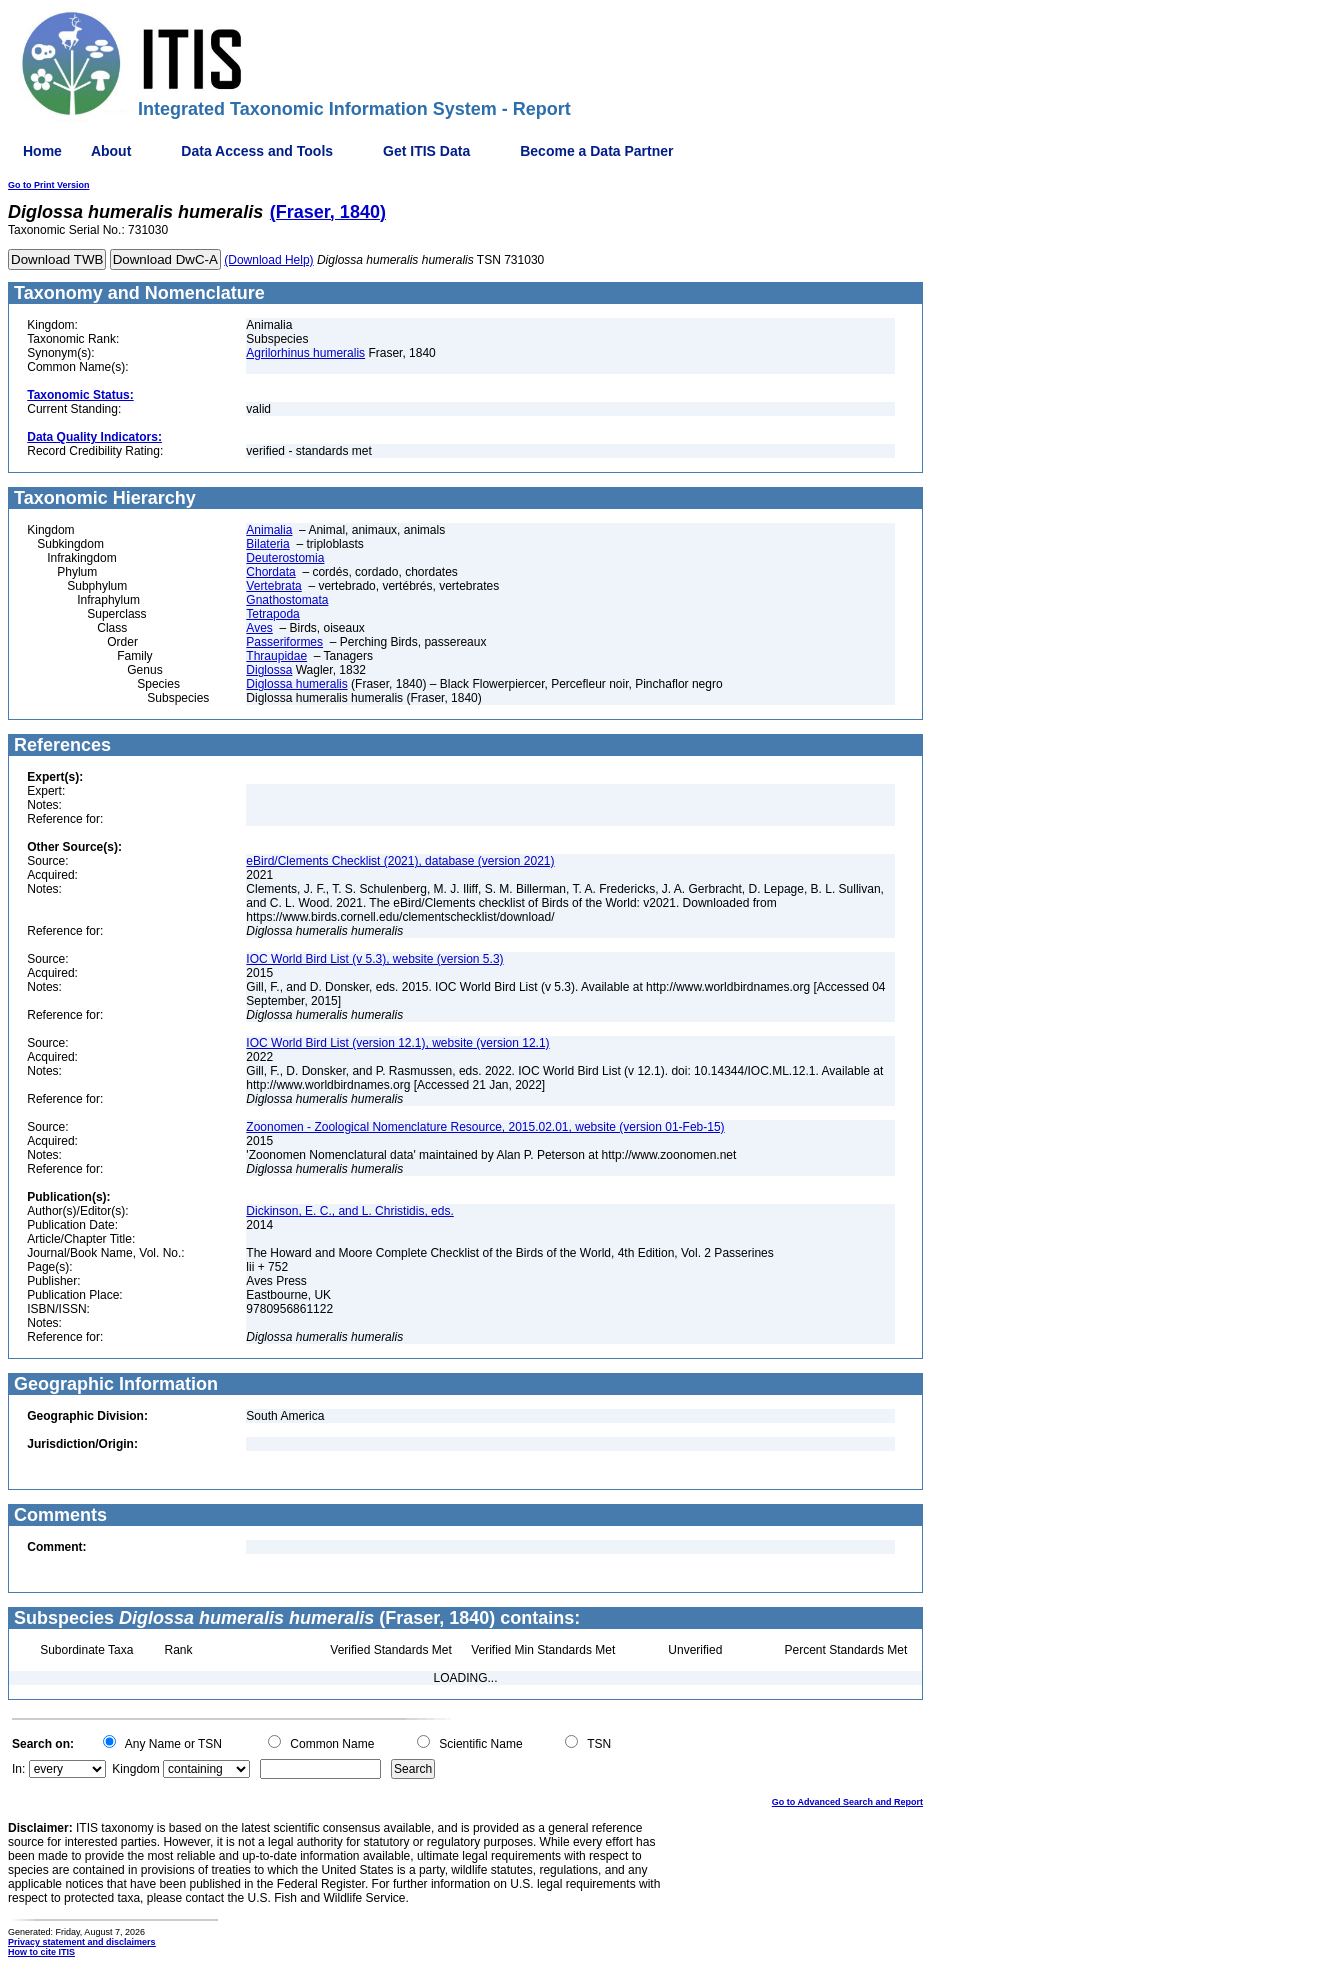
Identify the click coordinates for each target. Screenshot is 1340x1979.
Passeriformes (284, 642)
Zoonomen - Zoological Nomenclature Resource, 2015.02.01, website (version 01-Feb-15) (485, 1127)
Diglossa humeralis (296, 684)
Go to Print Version (49, 185)
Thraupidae (276, 656)
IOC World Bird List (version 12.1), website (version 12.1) (397, 1043)
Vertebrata (273, 586)
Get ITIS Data (426, 151)
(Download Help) (268, 260)
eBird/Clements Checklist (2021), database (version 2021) (400, 861)
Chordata (270, 572)
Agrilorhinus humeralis (305, 353)
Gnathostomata (287, 600)
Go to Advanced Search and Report (847, 1802)
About (111, 151)
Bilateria (267, 544)
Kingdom (135, 1769)
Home (42, 151)
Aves (259, 628)
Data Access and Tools (257, 151)
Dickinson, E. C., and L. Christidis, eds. (349, 1211)
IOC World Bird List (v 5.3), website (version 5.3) (374, 959)
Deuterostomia (285, 558)
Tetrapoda (272, 614)
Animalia (269, 530)
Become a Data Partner (596, 151)
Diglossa (269, 670)
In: (18, 1769)
